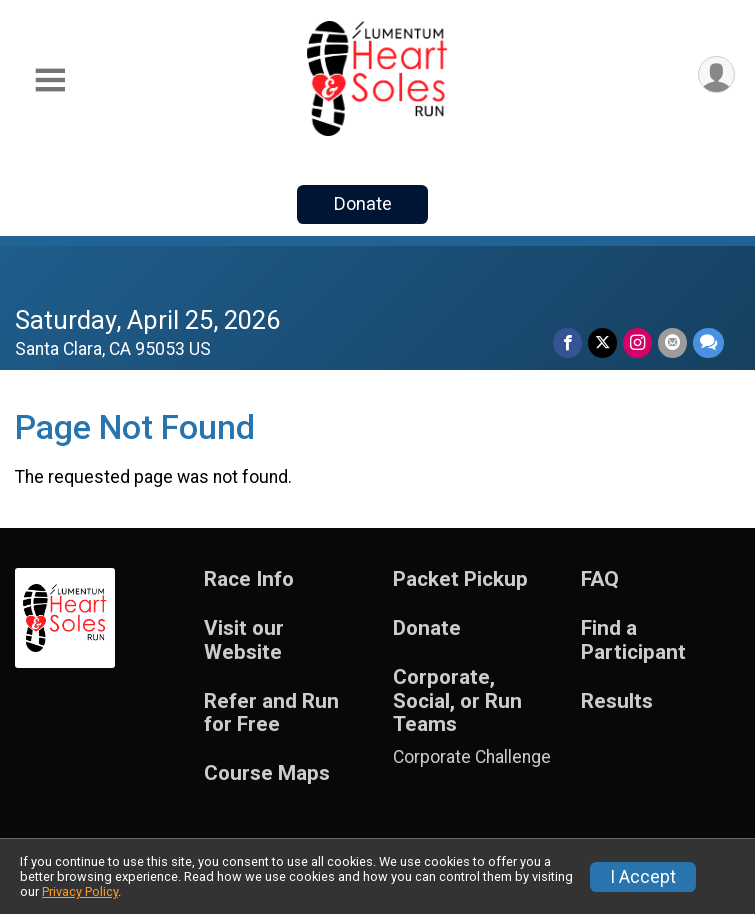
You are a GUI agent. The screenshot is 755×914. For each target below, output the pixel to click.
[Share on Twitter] (602, 342)
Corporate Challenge (472, 757)
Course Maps (267, 773)
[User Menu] (716, 74)
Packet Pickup (460, 579)
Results (617, 701)
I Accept (643, 877)
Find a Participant (633, 640)
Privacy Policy (80, 891)
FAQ (600, 579)
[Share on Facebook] (567, 342)
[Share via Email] (672, 342)
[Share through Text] (708, 342)
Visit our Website (244, 640)
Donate (363, 203)
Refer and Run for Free (271, 713)
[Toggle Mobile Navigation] (50, 80)
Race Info (249, 579)
